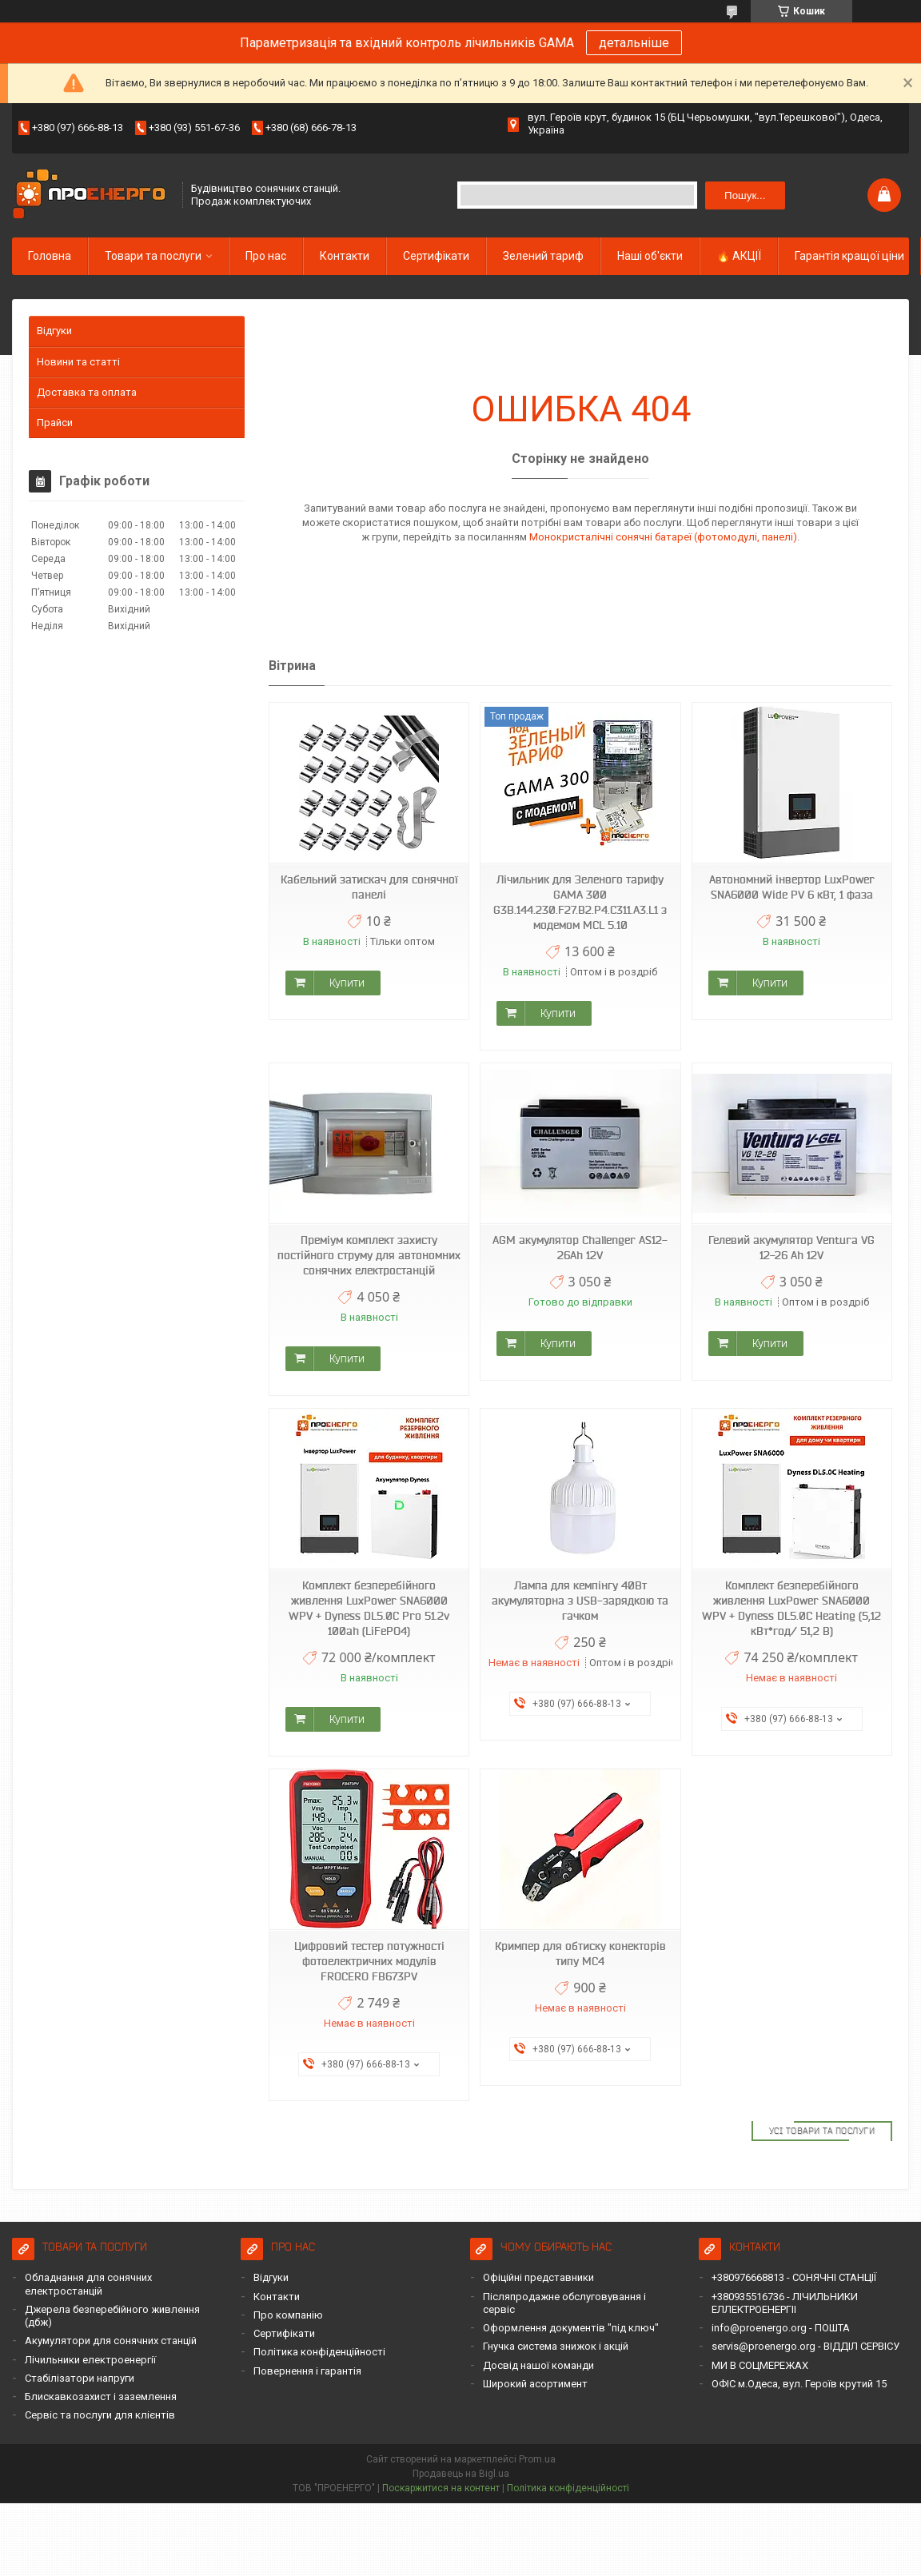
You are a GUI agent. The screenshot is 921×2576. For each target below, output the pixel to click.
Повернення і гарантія (307, 2371)
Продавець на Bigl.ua (461, 2473)
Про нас (265, 255)
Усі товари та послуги (822, 2130)
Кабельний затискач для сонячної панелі (369, 887)
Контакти (344, 255)
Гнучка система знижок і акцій (555, 2346)
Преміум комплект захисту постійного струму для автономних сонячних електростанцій (368, 1255)
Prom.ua (537, 2459)
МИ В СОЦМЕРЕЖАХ (760, 2365)
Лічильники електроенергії (90, 2360)
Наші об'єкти (650, 255)
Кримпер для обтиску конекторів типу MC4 (580, 1954)
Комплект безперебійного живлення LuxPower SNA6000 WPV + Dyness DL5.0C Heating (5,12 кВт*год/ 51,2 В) (791, 1608)
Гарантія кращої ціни (849, 255)
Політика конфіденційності (319, 2352)
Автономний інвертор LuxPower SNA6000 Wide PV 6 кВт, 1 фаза (792, 887)
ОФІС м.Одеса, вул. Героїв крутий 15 (799, 2384)
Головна (49, 255)
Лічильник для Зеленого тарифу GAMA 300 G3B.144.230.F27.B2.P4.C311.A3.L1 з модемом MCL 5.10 (580, 902)
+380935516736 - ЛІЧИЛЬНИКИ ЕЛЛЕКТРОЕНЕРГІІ (785, 2303)
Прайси (55, 423)
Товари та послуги (153, 255)
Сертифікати (436, 255)
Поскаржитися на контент (441, 2488)
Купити (347, 982)
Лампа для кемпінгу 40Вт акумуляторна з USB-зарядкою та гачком (580, 1600)
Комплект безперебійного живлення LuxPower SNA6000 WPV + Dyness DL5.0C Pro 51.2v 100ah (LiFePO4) (369, 1608)
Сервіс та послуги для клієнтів (100, 2415)
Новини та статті (78, 362)
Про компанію (288, 2315)
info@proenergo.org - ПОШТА (781, 2328)
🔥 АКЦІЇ (738, 255)
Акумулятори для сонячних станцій (111, 2341)
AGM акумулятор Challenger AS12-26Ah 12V (580, 1248)
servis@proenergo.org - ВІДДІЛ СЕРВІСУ (805, 2346)
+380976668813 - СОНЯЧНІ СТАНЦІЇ (794, 2277)
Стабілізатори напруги (79, 2378)
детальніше (634, 42)
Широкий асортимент (535, 2384)
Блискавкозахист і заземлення (101, 2397)
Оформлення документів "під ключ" (571, 2328)
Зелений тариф (543, 255)
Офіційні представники (538, 2277)
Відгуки (54, 331)
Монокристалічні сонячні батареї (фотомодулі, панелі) (663, 537)
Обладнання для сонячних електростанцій (88, 2283)
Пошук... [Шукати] (744, 195)
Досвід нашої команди (538, 2365)
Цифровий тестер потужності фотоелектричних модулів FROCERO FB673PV (369, 1961)
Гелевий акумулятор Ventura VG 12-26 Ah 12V (791, 1248)
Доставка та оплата (87, 392)
